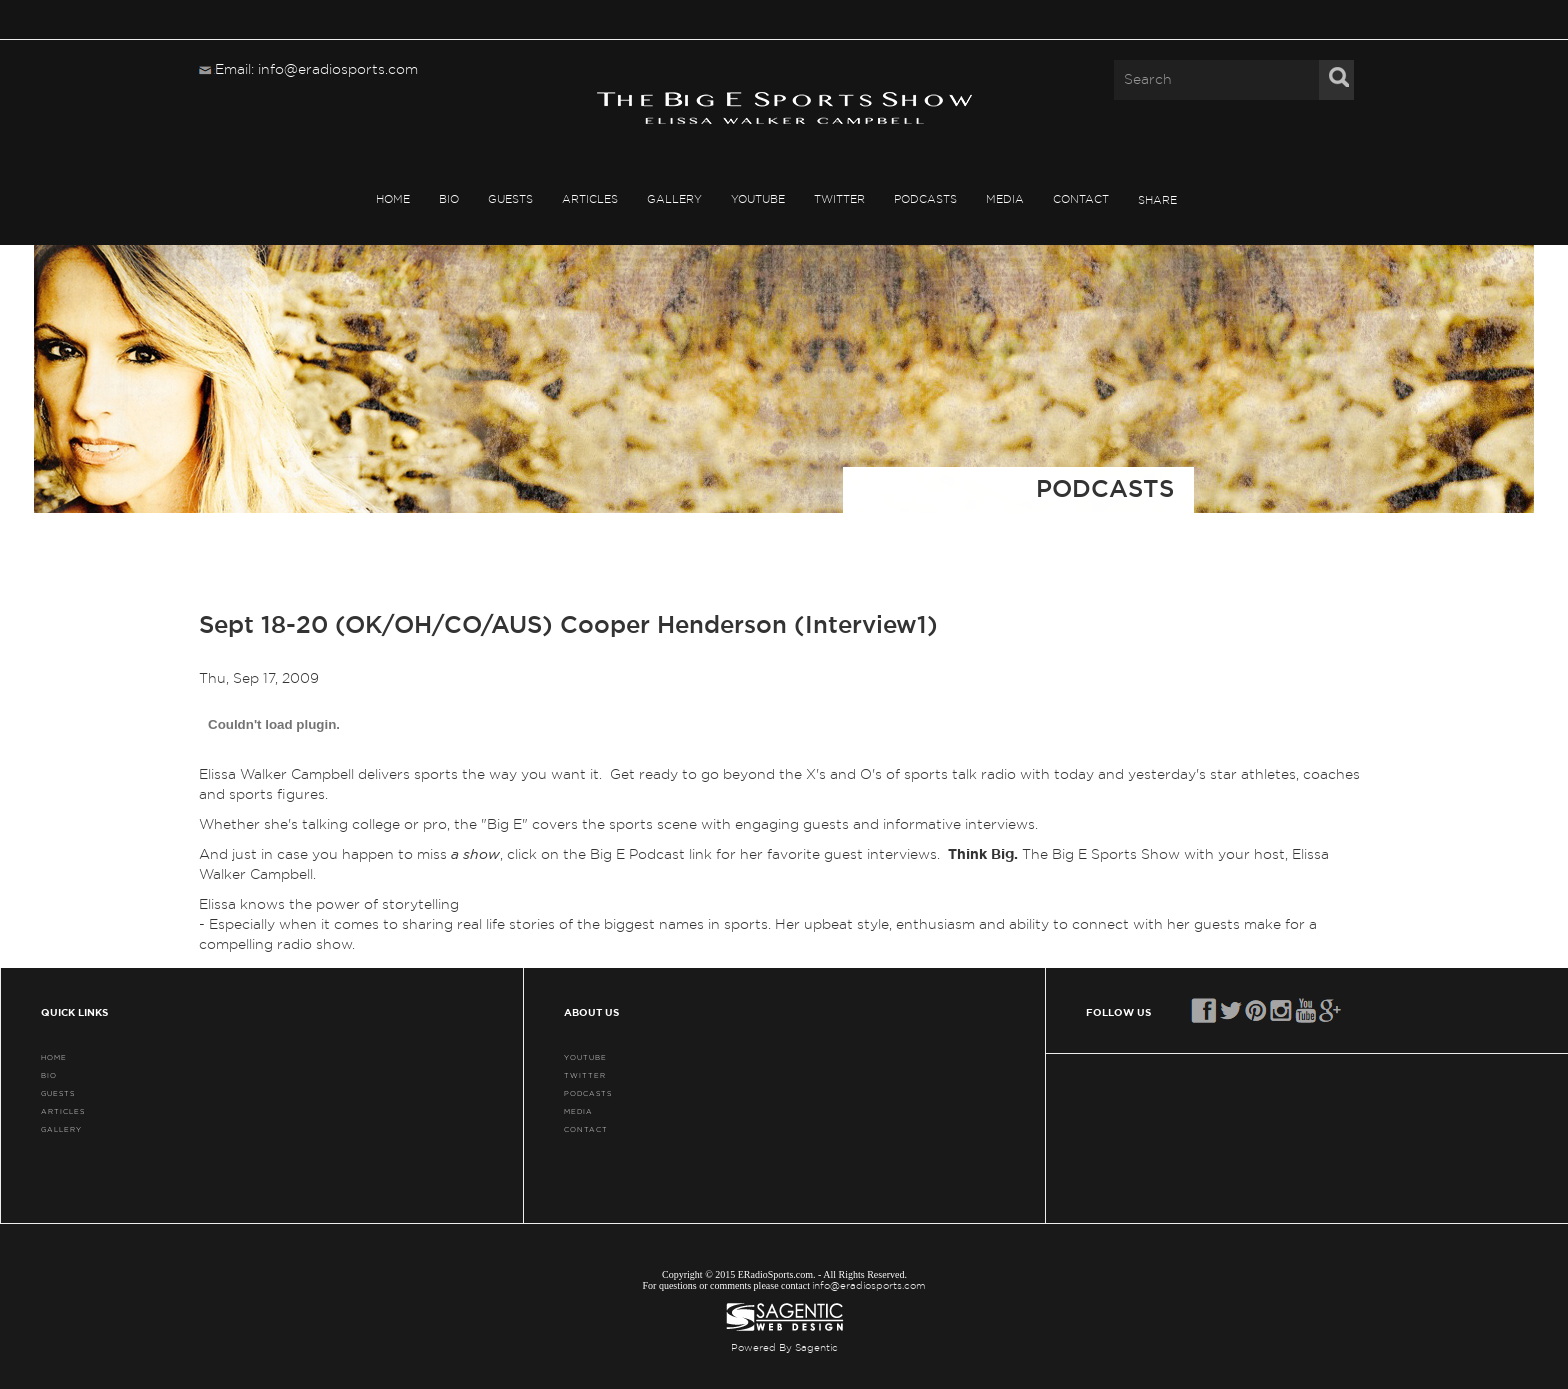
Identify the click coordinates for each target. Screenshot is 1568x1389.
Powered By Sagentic (784, 1348)
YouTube (758, 199)
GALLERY (674, 199)
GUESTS (510, 199)
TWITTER (839, 199)
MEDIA (1005, 199)
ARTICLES (590, 199)
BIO (449, 199)
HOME (393, 199)
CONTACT (1081, 199)
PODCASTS (925, 199)
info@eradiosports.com (869, 1286)
